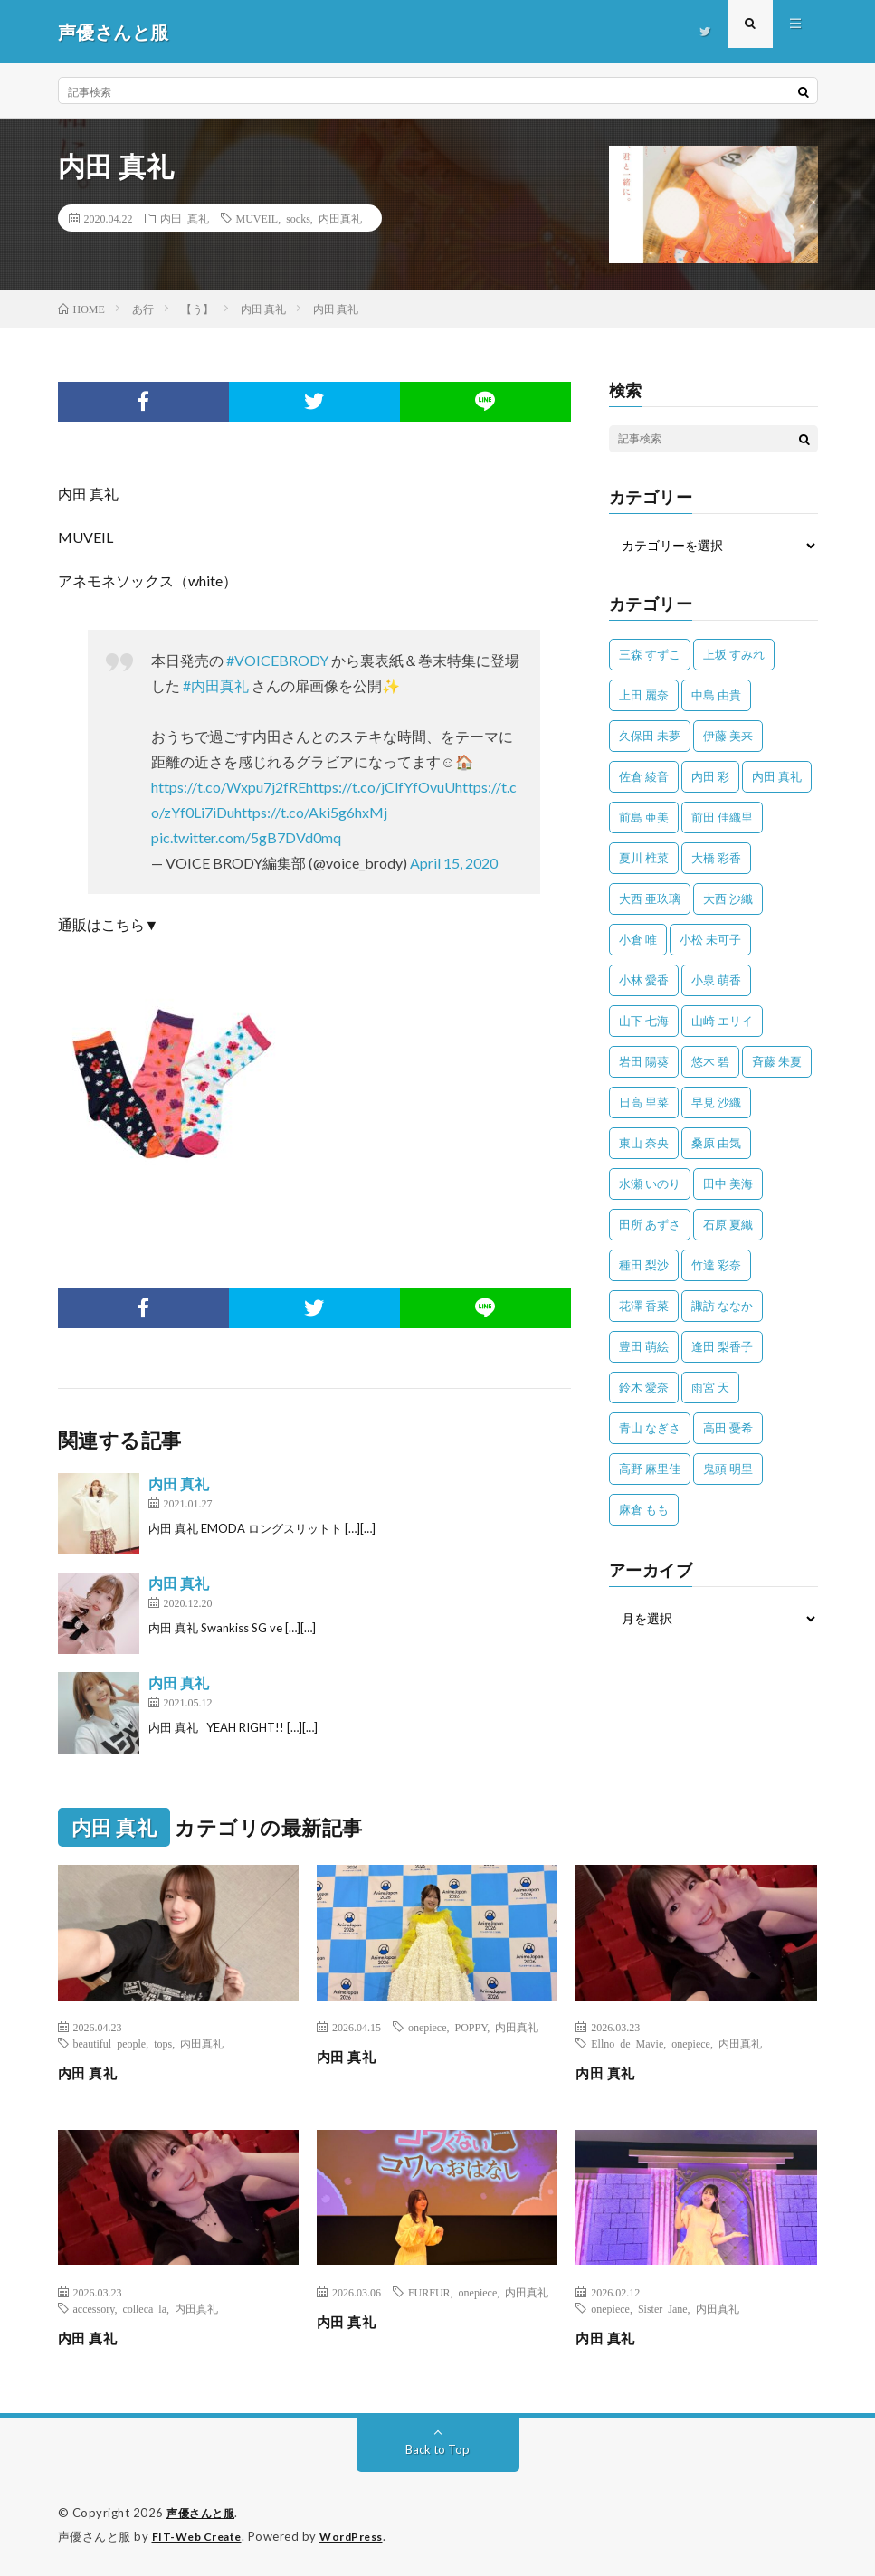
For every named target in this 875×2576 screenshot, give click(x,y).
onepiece (427, 2026)
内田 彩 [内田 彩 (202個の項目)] (710, 776)
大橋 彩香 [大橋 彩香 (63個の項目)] (716, 858)
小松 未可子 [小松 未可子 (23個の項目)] (710, 939)
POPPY (471, 2026)
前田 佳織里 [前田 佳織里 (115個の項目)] (722, 817)
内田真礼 (340, 218)
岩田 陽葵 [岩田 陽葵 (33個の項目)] (644, 1061)
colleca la (144, 2308)
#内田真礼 (216, 685)
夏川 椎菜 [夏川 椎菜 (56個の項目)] (644, 858)
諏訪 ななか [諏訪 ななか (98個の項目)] (722, 1305)
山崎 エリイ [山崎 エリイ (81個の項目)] (722, 1020)
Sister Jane (663, 2308)
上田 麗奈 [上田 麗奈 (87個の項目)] (644, 695)
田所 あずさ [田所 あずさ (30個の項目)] (649, 1224)
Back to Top (437, 2449)
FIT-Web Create (201, 2535)
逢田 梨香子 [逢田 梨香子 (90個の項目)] (722, 1346)
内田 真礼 (184, 218)
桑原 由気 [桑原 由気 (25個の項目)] (716, 1143)
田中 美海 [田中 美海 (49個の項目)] (728, 1183)
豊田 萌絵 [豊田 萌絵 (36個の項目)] (644, 1346)
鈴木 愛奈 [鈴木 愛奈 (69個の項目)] (644, 1387)
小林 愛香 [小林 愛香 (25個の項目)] (644, 980)
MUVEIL (257, 218)
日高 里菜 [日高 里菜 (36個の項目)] (644, 1102)
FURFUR (429, 2291)
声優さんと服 (203, 2512)
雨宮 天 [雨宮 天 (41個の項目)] (710, 1387)
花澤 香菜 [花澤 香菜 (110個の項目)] (644, 1305)
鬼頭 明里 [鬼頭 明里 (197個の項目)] (728, 1468)
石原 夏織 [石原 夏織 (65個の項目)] (728, 1224)
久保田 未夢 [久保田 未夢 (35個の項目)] (649, 735)
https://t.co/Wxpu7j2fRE (228, 786)
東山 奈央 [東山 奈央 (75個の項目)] (644, 1143)
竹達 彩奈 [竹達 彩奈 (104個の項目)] (716, 1265)
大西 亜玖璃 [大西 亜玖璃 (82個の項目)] (649, 898)
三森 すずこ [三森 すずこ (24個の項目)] (649, 654)
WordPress (362, 2535)
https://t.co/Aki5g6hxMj (310, 812)
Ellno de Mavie (627, 2043)
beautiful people (110, 2043)
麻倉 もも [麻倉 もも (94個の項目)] (644, 1509)
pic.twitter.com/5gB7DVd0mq (246, 837)
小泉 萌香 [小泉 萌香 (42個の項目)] (716, 980)
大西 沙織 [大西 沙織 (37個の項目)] (728, 898)
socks (298, 218)
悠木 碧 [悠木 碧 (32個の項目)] (710, 1061)
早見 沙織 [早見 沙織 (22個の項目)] (716, 1102)
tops (163, 2043)
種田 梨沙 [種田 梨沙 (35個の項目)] (644, 1265)
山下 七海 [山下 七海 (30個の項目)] (644, 1020)
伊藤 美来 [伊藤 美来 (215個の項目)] (728, 735)
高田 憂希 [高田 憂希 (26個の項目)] (728, 1428)
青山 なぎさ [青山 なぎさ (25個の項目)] (649, 1428)
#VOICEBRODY (277, 660)
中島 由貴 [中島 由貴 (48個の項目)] (716, 695)
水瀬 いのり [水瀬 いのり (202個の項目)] (649, 1183)
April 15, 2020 (454, 862)
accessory (94, 2308)
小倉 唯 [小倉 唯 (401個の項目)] (638, 939)
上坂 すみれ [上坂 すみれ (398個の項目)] (734, 654)
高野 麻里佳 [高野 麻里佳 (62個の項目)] (649, 1468)
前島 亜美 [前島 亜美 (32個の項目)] (644, 817)
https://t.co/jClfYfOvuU (380, 786)
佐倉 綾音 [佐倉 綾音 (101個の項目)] (644, 776)
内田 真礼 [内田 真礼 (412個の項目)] (777, 776)
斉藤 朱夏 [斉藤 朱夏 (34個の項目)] (777, 1061)
